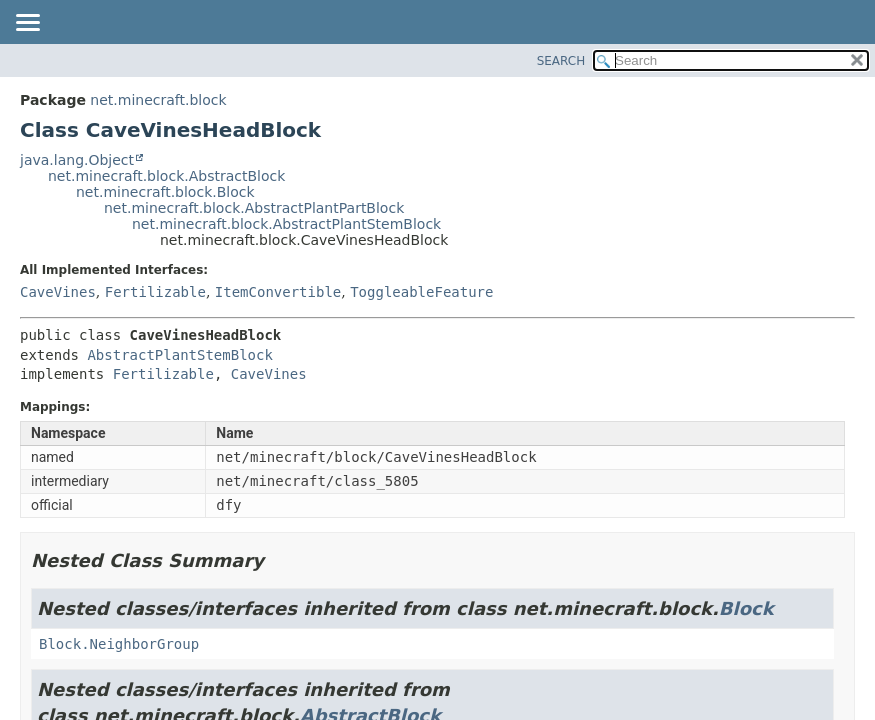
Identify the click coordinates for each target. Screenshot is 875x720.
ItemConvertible (278, 292)
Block (746, 608)
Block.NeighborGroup (119, 644)
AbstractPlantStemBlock (179, 355)
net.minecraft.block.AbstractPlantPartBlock (254, 208)
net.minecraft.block (158, 100)
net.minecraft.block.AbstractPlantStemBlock (286, 224)
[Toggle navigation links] (27, 24)
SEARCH (561, 61)
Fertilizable (155, 292)
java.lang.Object (77, 160)
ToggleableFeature (421, 292)
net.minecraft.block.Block (165, 192)
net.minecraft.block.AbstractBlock (166, 176)
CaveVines (58, 292)
